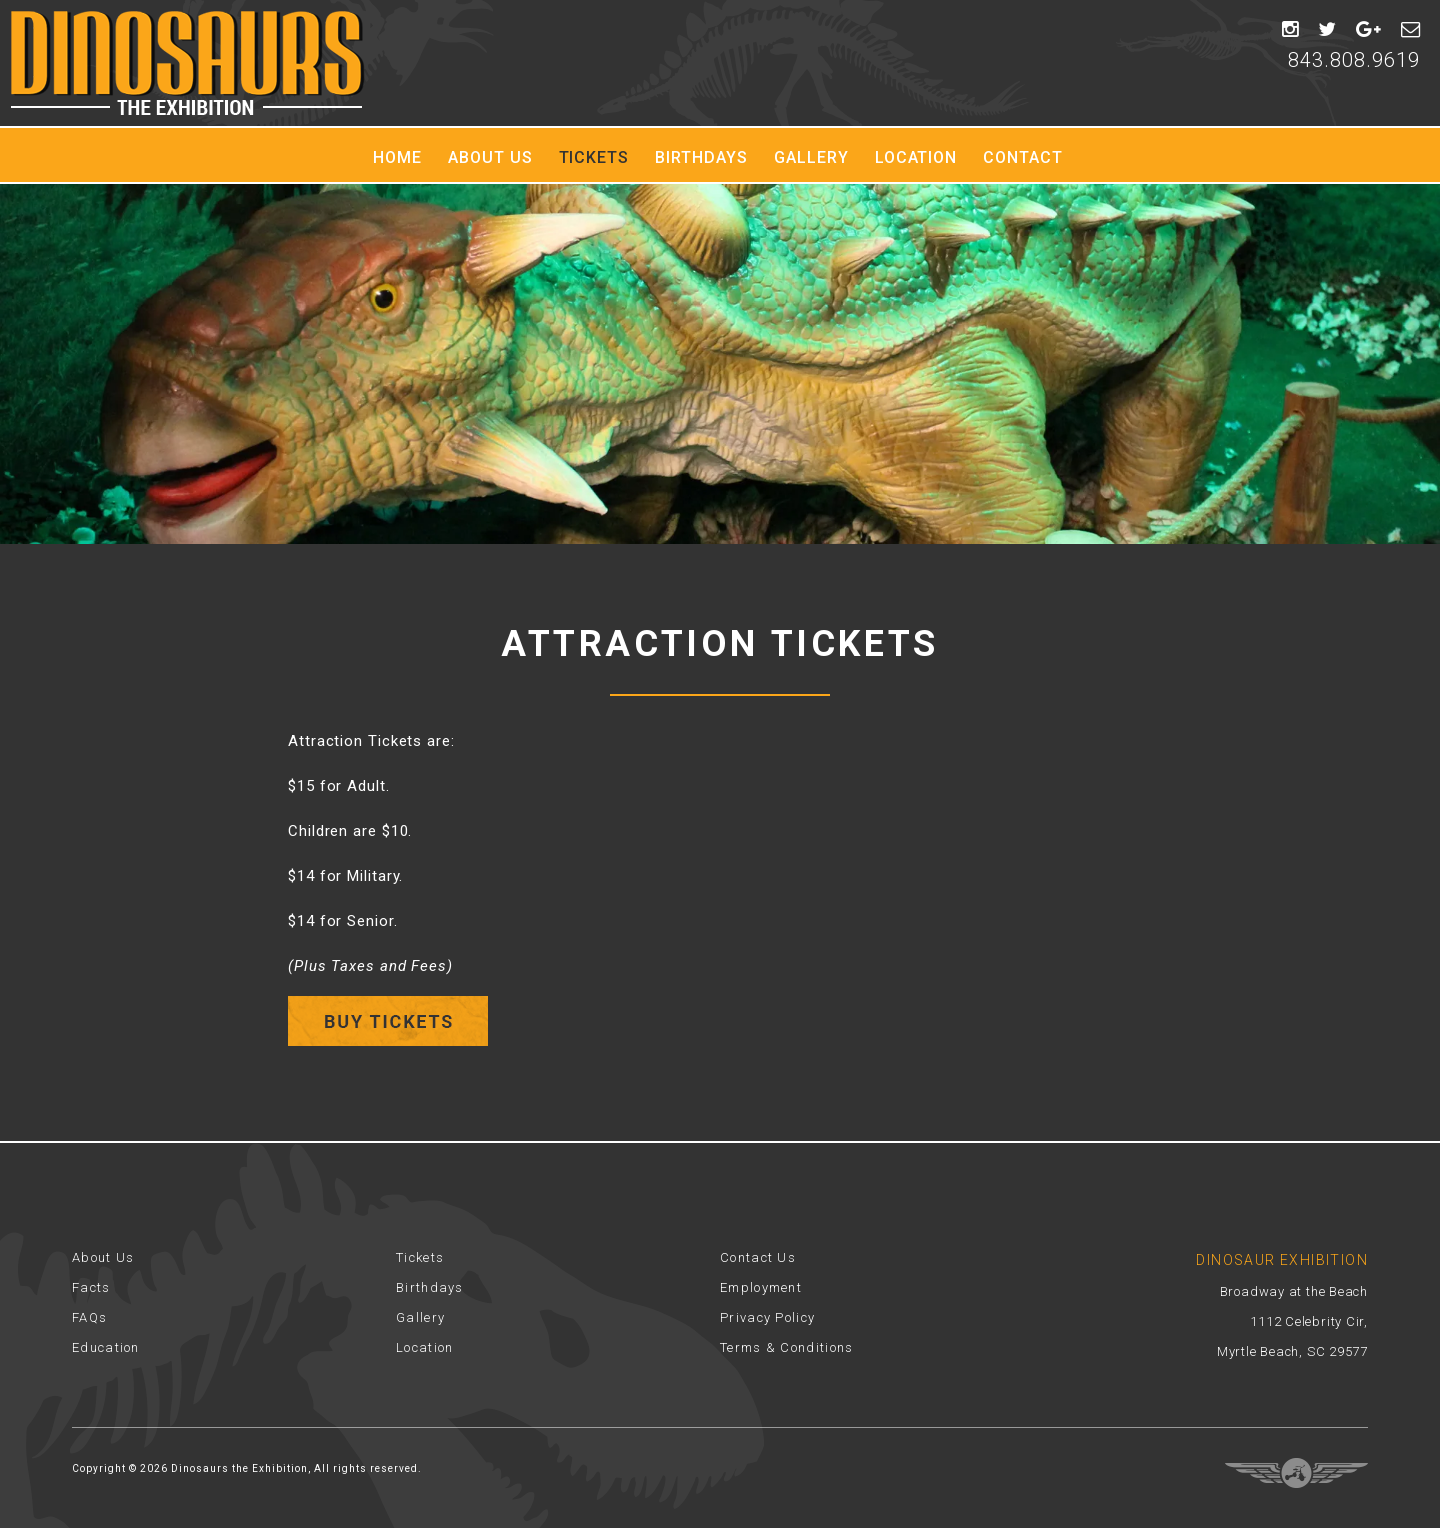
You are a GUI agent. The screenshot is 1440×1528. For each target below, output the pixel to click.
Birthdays (701, 157)
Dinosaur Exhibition (187, 63)
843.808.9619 (1354, 60)
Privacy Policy (767, 1317)
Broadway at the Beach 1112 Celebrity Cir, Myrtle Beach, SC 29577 (1292, 1321)
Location (916, 157)
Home (397, 157)
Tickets (594, 157)
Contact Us (758, 1257)
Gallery (811, 157)
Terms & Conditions (786, 1347)
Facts (91, 1287)
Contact (1023, 157)
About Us (490, 157)
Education (106, 1347)
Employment (761, 1287)
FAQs (89, 1317)
